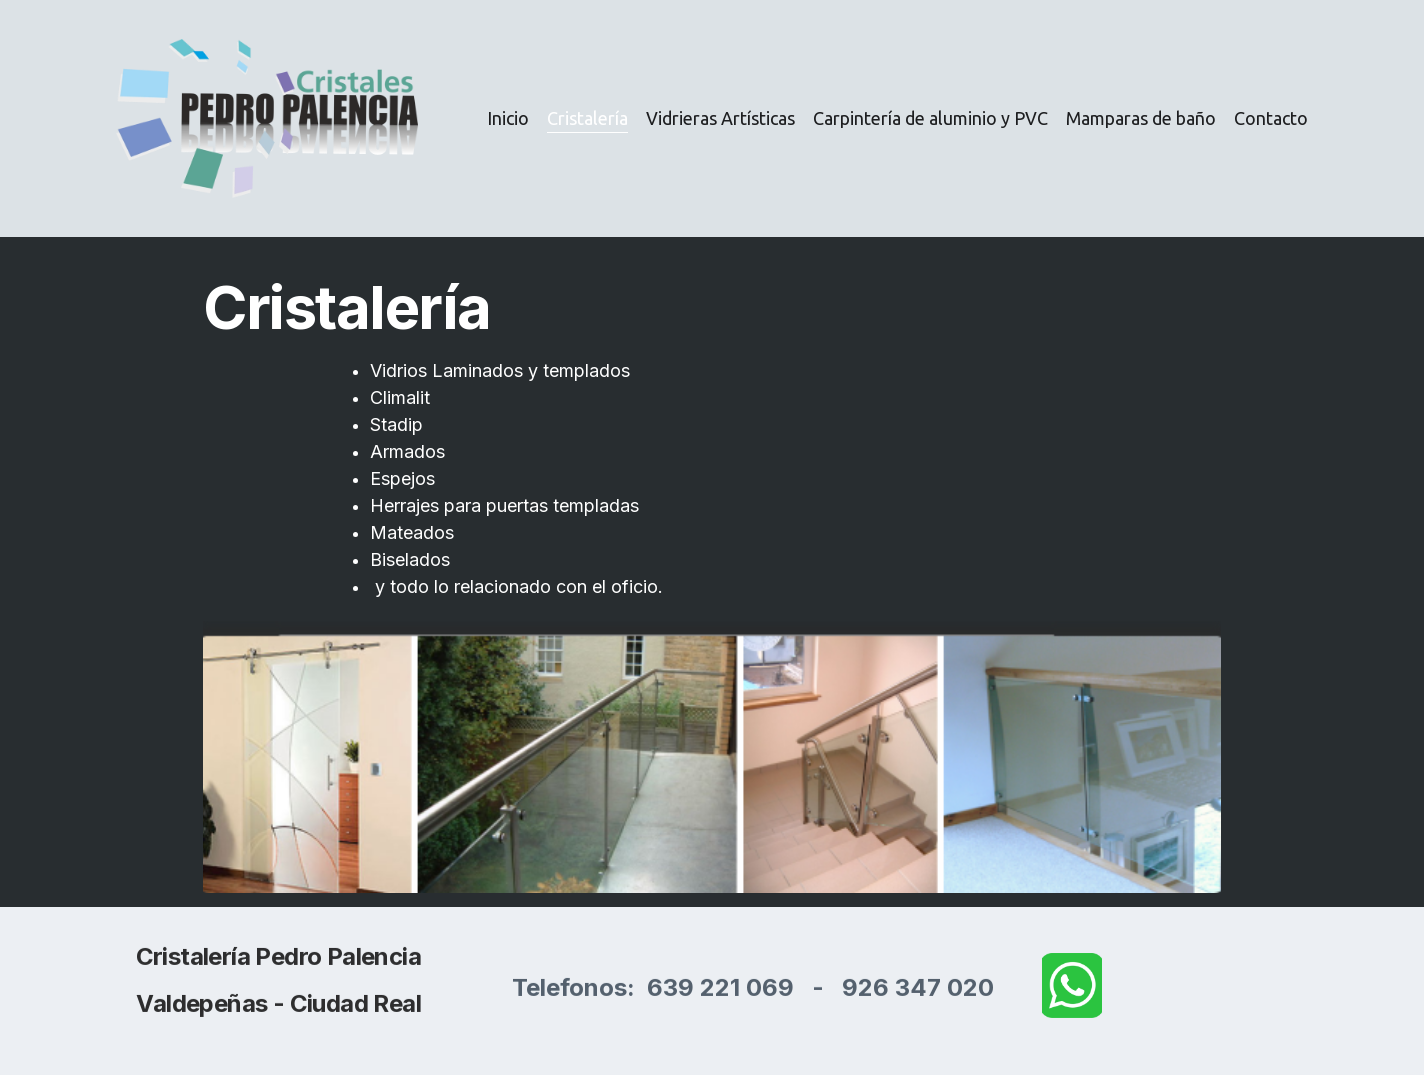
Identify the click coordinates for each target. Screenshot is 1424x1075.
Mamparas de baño (1141, 118)
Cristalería (587, 118)
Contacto (1271, 118)
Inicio (508, 118)
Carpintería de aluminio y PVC (930, 118)
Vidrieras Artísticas (720, 118)
